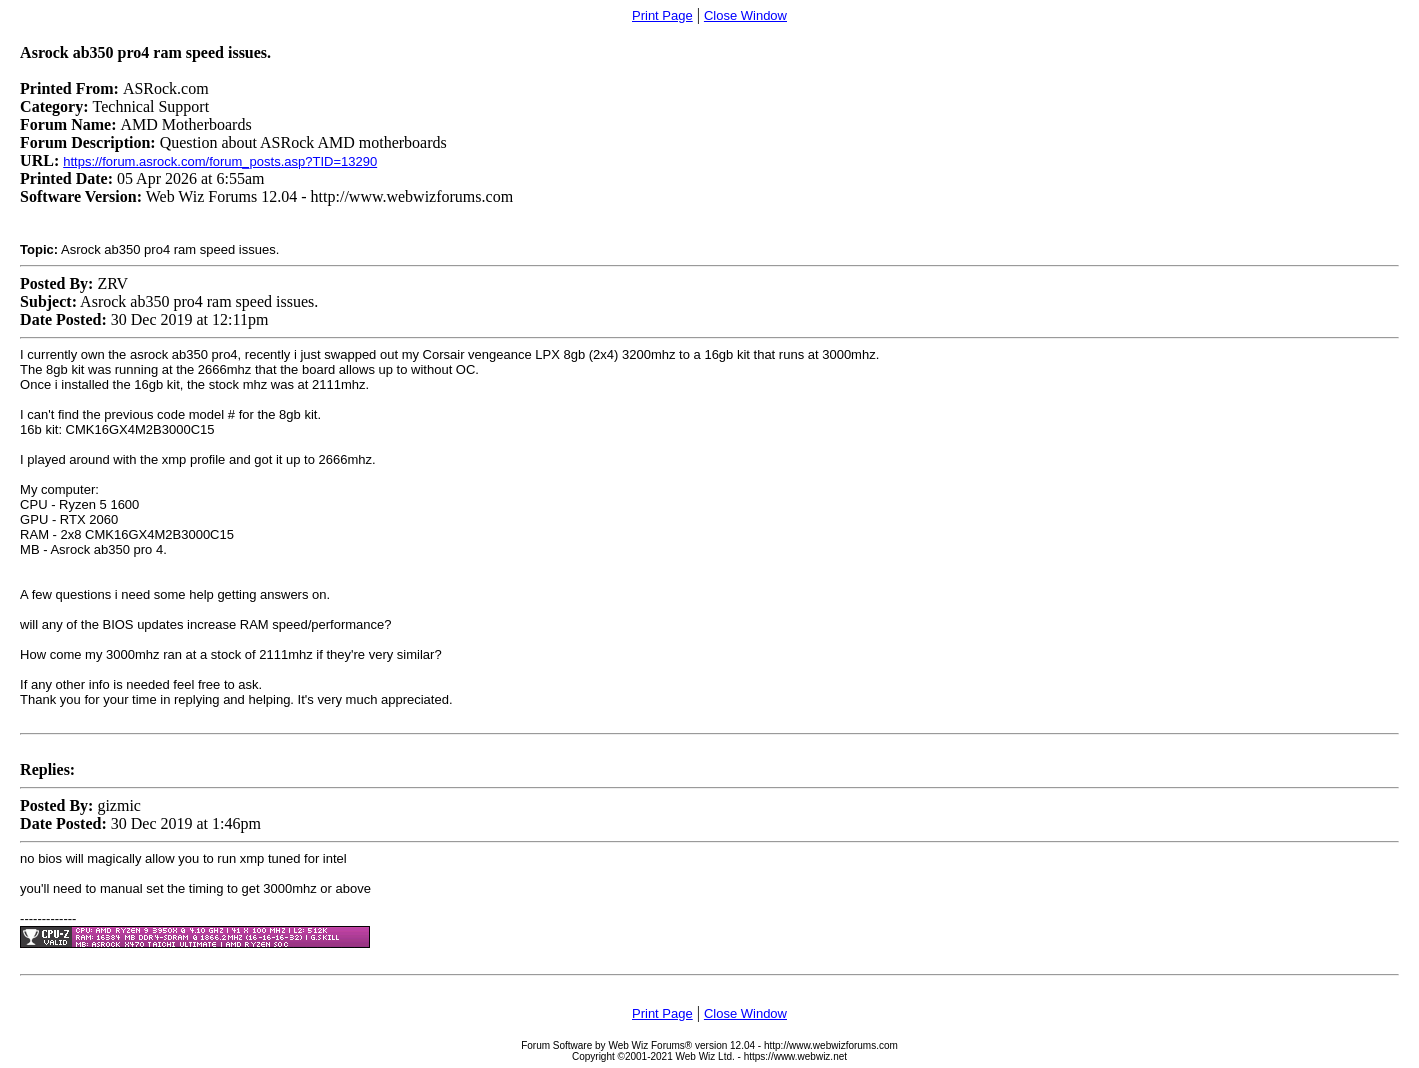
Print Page (662, 15)
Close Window (745, 15)
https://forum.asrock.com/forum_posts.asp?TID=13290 (220, 161)
